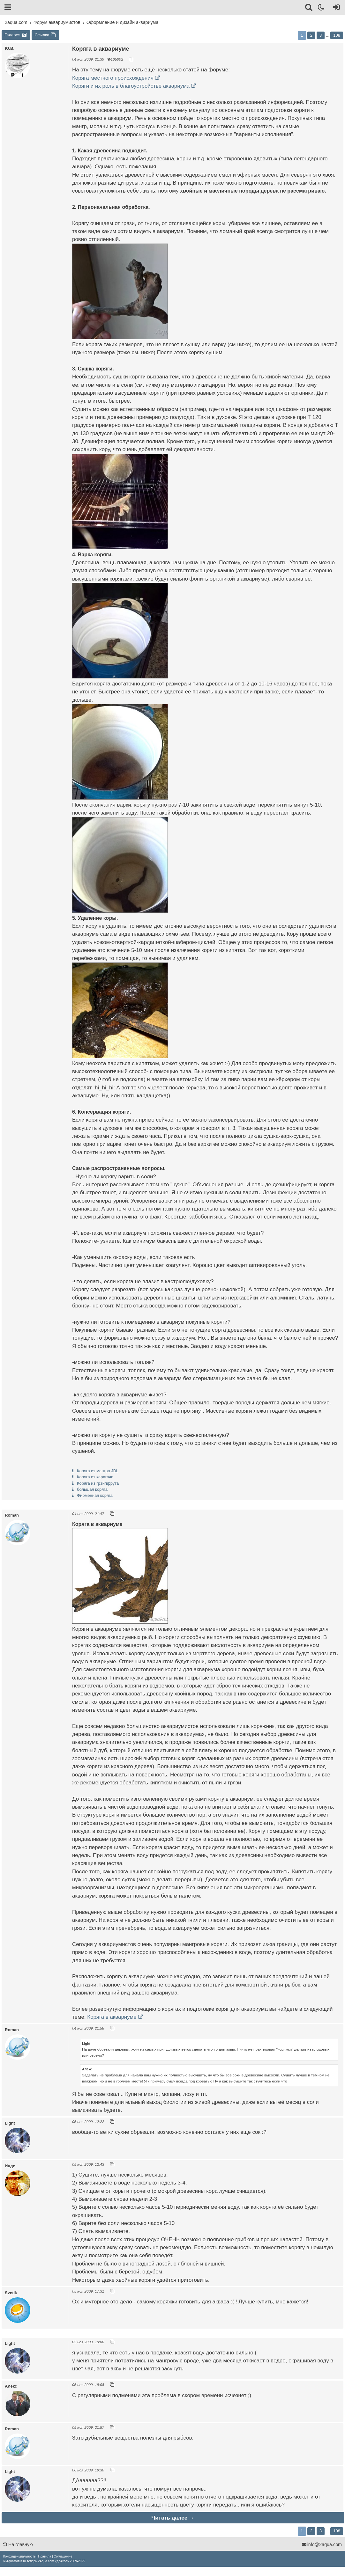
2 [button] (311, 35)
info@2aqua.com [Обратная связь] (322, 2544)
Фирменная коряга (95, 1495)
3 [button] (320, 35)
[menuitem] (19, 2556)
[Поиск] (309, 8)
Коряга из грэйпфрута (98, 1483)
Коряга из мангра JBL (97, 1470)
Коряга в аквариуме (111, 2017)
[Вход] (335, 8)
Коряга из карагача (95, 1477)
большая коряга (92, 1489)
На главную (18, 2544)
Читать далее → (172, 2518)
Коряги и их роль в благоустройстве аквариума (131, 86)
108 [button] (336, 35)
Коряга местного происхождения (113, 78)
